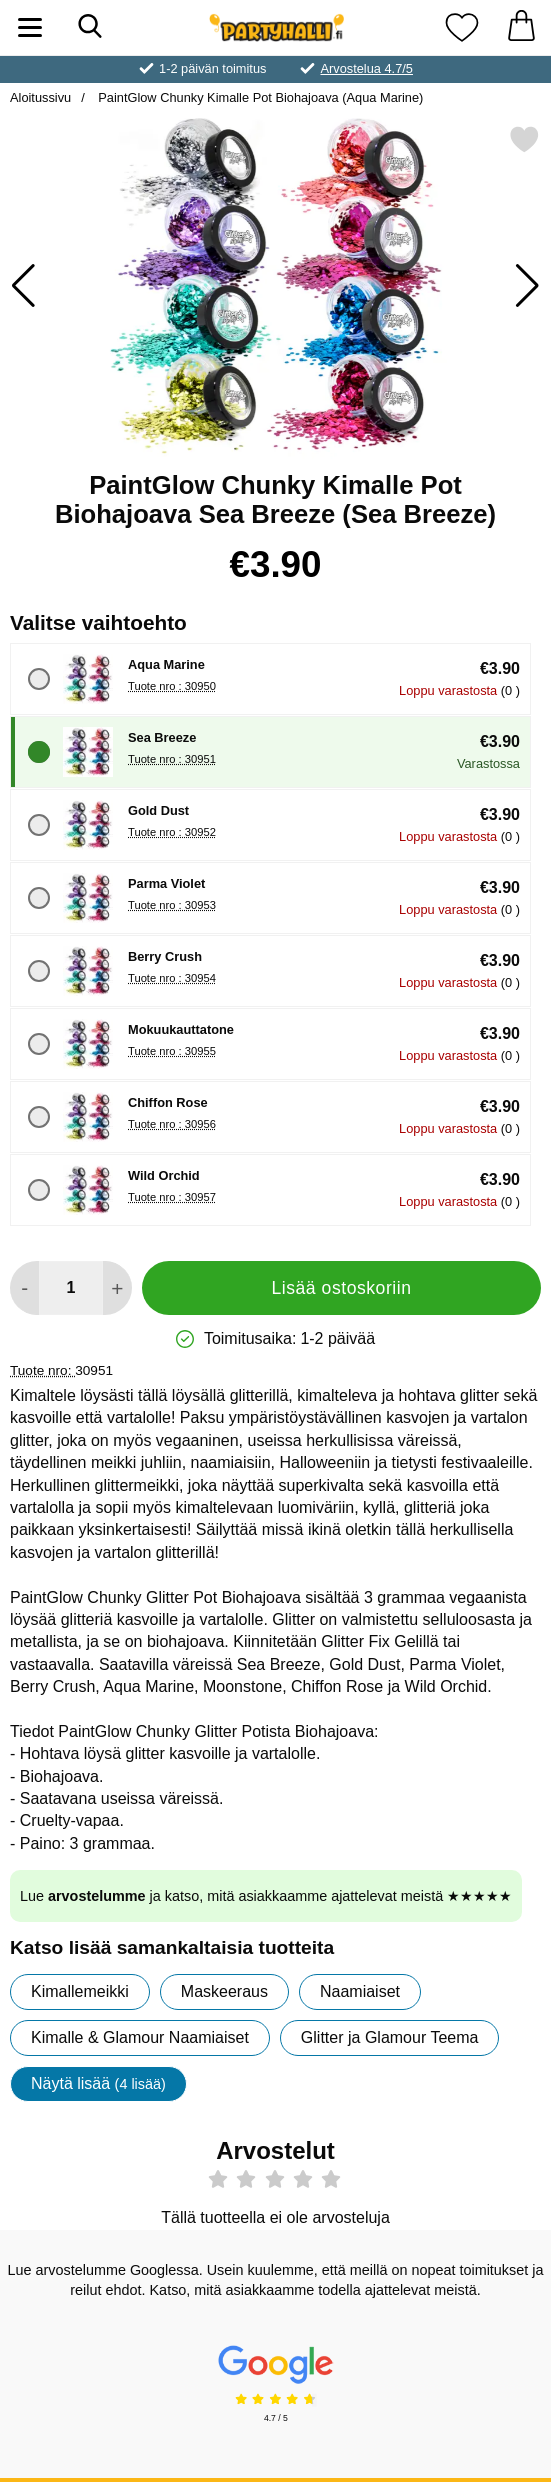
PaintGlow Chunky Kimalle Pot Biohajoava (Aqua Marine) (259, 97)
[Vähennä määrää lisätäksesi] (24, 1288)
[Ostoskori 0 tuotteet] (521, 27)
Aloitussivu (40, 97)
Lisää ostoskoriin (341, 1288)
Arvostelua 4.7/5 (366, 68)
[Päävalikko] (30, 27)
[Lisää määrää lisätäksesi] (117, 1288)
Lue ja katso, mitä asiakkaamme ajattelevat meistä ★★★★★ (266, 1896)
